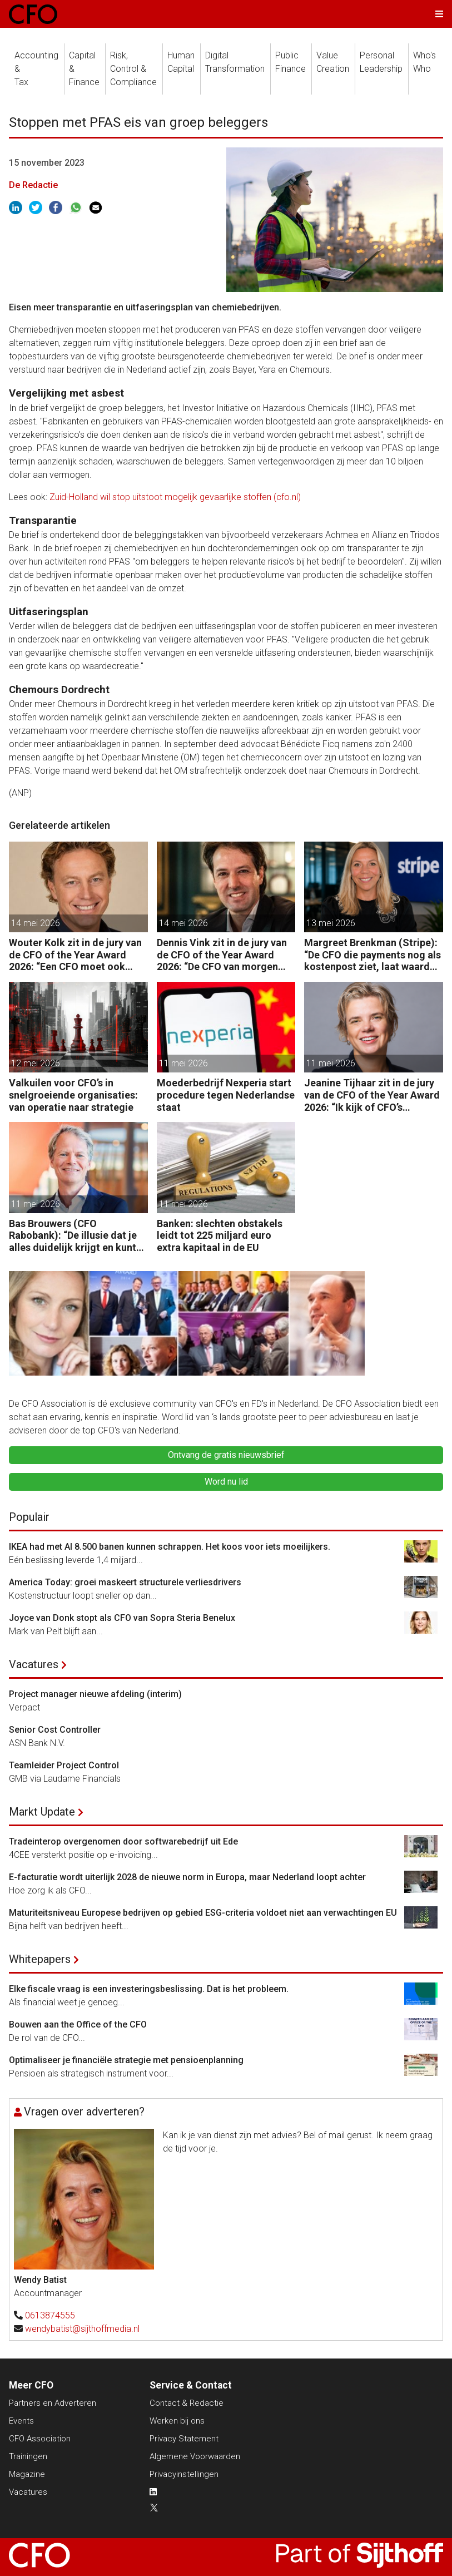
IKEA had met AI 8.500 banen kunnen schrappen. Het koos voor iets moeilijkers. (169, 1546)
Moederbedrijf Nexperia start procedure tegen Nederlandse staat (226, 1095)
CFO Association (40, 2439)
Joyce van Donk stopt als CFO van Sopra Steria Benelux (122, 1618)
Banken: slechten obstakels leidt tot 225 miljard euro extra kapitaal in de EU (219, 1235)
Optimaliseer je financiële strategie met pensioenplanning (126, 2060)
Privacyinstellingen (184, 2474)
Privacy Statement (184, 2439)
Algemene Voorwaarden (195, 2456)
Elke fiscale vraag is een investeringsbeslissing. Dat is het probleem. (149, 1989)
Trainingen (28, 2456)
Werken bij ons (177, 2421)
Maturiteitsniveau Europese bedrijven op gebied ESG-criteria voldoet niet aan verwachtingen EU (203, 1912)
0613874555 (50, 2315)
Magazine (27, 2474)
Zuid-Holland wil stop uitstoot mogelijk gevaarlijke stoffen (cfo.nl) (175, 497)
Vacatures (33, 1664)
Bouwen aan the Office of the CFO (78, 2024)
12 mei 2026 (35, 1063)
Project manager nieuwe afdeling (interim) (95, 1694)
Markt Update (42, 1811)
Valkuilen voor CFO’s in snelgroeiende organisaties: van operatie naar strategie (73, 1095)
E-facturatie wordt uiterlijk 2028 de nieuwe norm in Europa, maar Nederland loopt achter (187, 1877)
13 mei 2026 (330, 923)
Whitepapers (40, 1959)
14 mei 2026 (35, 923)
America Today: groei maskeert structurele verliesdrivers (125, 1582)
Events (21, 2421)
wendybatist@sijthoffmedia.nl (82, 2328)
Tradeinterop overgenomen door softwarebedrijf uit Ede (123, 1841)
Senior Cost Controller (55, 1729)
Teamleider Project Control (64, 1765)
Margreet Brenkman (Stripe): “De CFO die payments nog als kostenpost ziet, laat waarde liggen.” (372, 955)
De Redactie (33, 185)
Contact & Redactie (186, 2403)
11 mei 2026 (183, 1063)
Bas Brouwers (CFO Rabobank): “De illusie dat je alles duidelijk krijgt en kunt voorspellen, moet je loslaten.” (73, 1236)
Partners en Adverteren (52, 2403)
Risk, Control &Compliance (133, 68)
